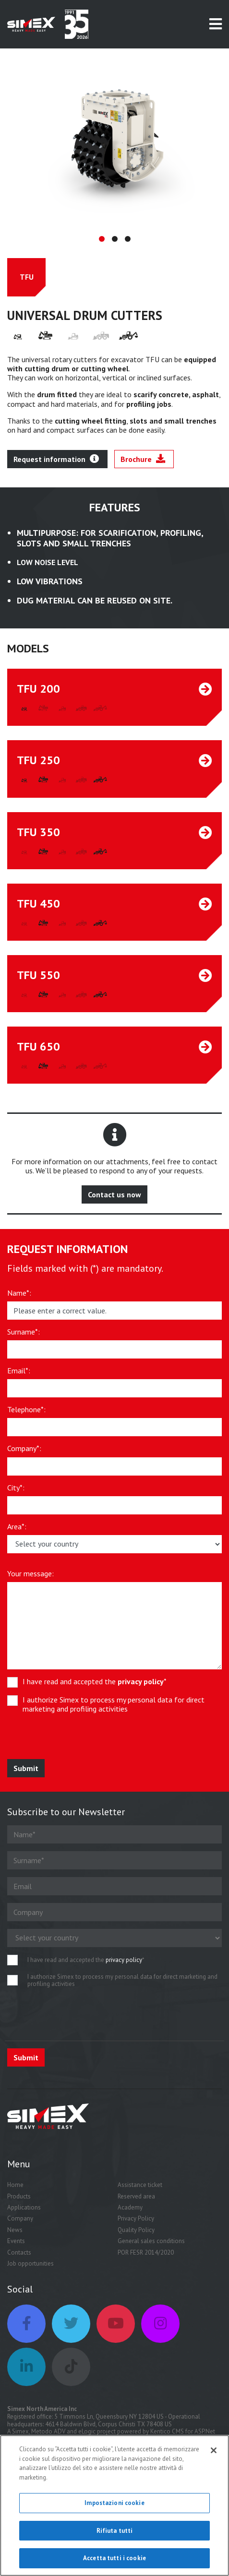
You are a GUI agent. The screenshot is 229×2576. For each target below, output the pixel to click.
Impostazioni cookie (114, 2503)
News (15, 2236)
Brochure (143, 465)
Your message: (30, 1579)
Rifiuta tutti (114, 2531)
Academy (130, 2214)
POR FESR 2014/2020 (146, 2259)
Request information (56, 465)
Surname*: (23, 1338)
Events (16, 2247)
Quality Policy (136, 2236)
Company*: (24, 1454)
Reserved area (136, 2202)
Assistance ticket (140, 2191)
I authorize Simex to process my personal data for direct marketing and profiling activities (114, 1711)
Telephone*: (26, 1415)
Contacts (19, 2259)
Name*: (19, 1299)
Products (19, 2202)
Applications (24, 2214)
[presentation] (78, 1746)
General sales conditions (151, 2247)
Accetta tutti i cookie (114, 2558)
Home (15, 2191)
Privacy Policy (136, 2225)
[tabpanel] (114, 145)
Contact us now (114, 1200)
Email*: (18, 1377)
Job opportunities (30, 2270)
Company (20, 2225)
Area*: (16, 1532)
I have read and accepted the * (95, 1687)
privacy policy (141, 1687)
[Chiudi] (213, 2450)
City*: (15, 1494)
